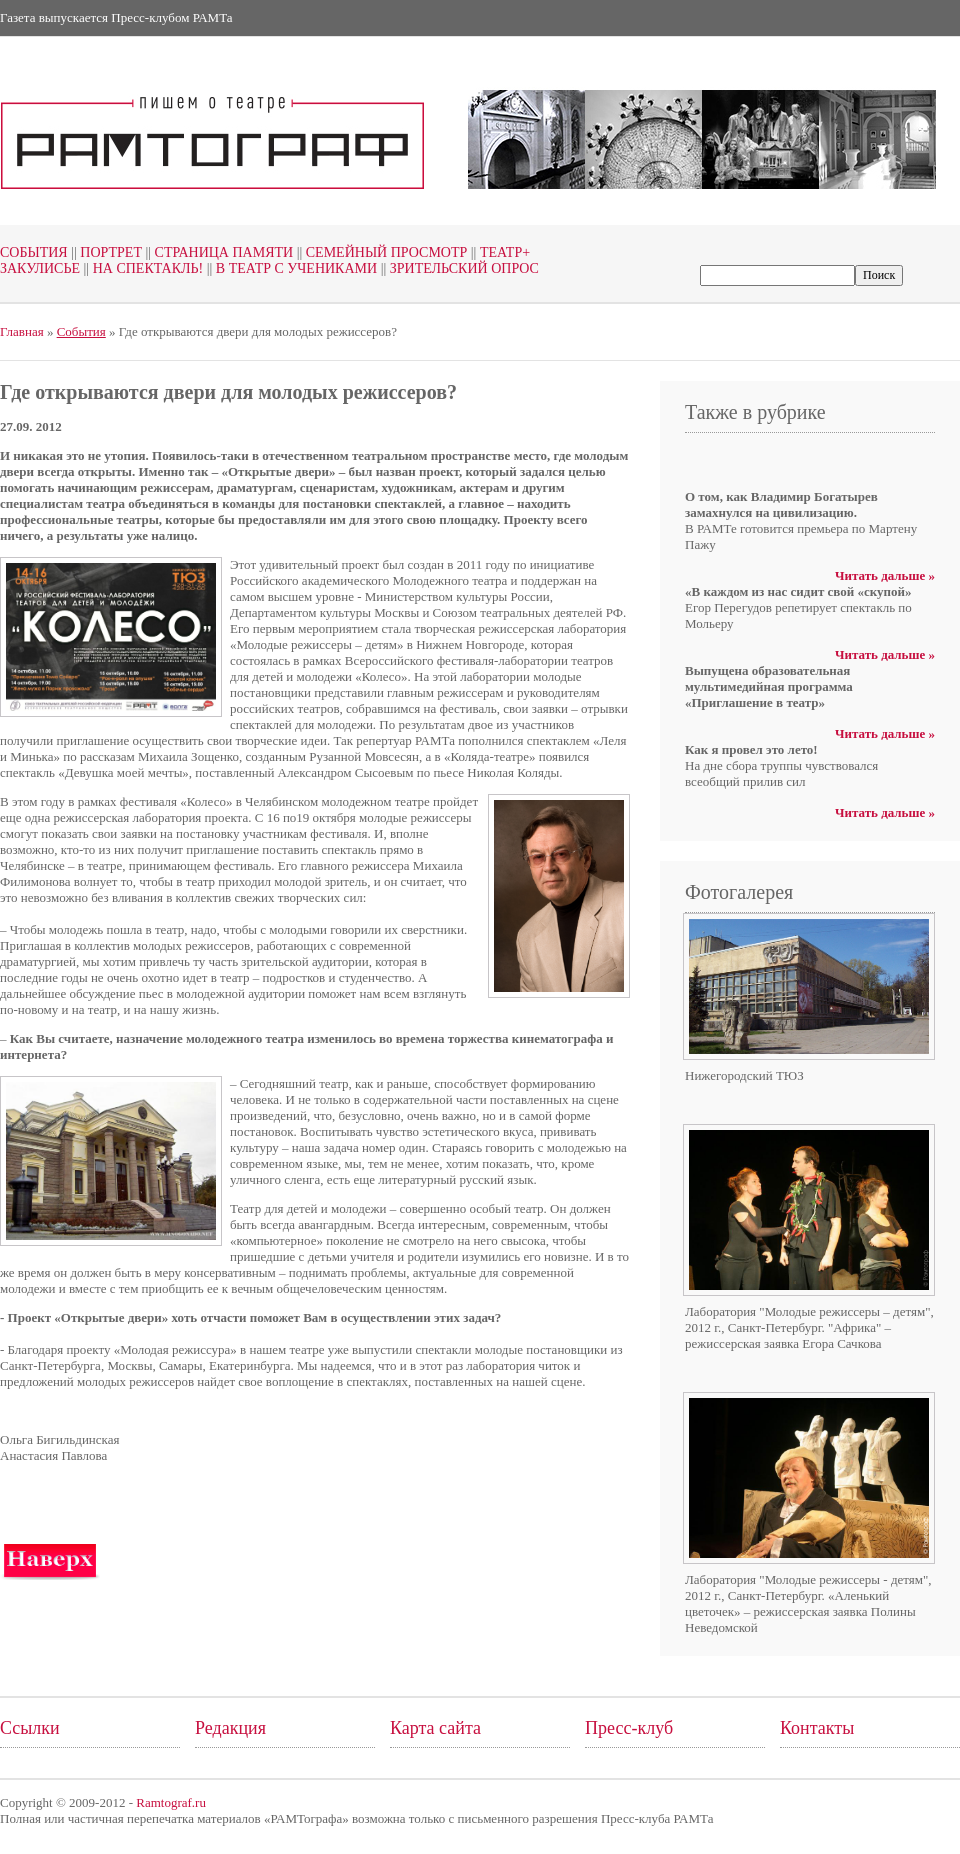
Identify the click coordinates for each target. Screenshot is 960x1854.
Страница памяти (217, 252)
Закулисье (40, 268)
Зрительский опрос (458, 268)
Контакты (817, 1728)
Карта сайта (435, 1728)
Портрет (105, 252)
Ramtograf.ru (171, 1802)
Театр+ (498, 252)
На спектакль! (141, 268)
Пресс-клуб (629, 1728)
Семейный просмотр (380, 252)
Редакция (230, 1728)
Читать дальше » (885, 575)
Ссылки (30, 1728)
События (34, 252)
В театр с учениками (290, 268)
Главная (22, 331)
